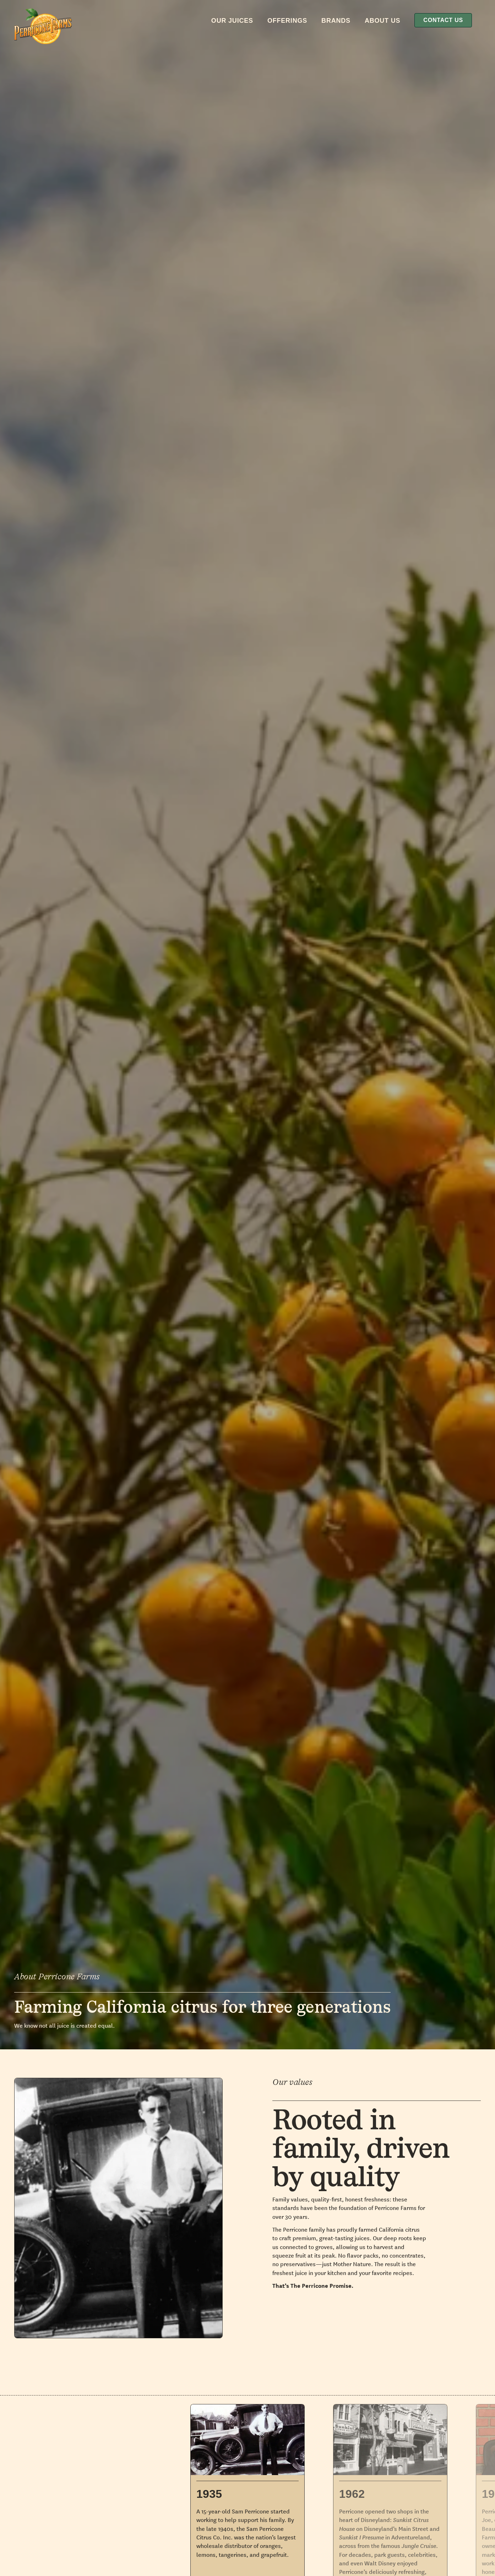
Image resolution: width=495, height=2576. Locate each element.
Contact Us (443, 20)
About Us (382, 20)
